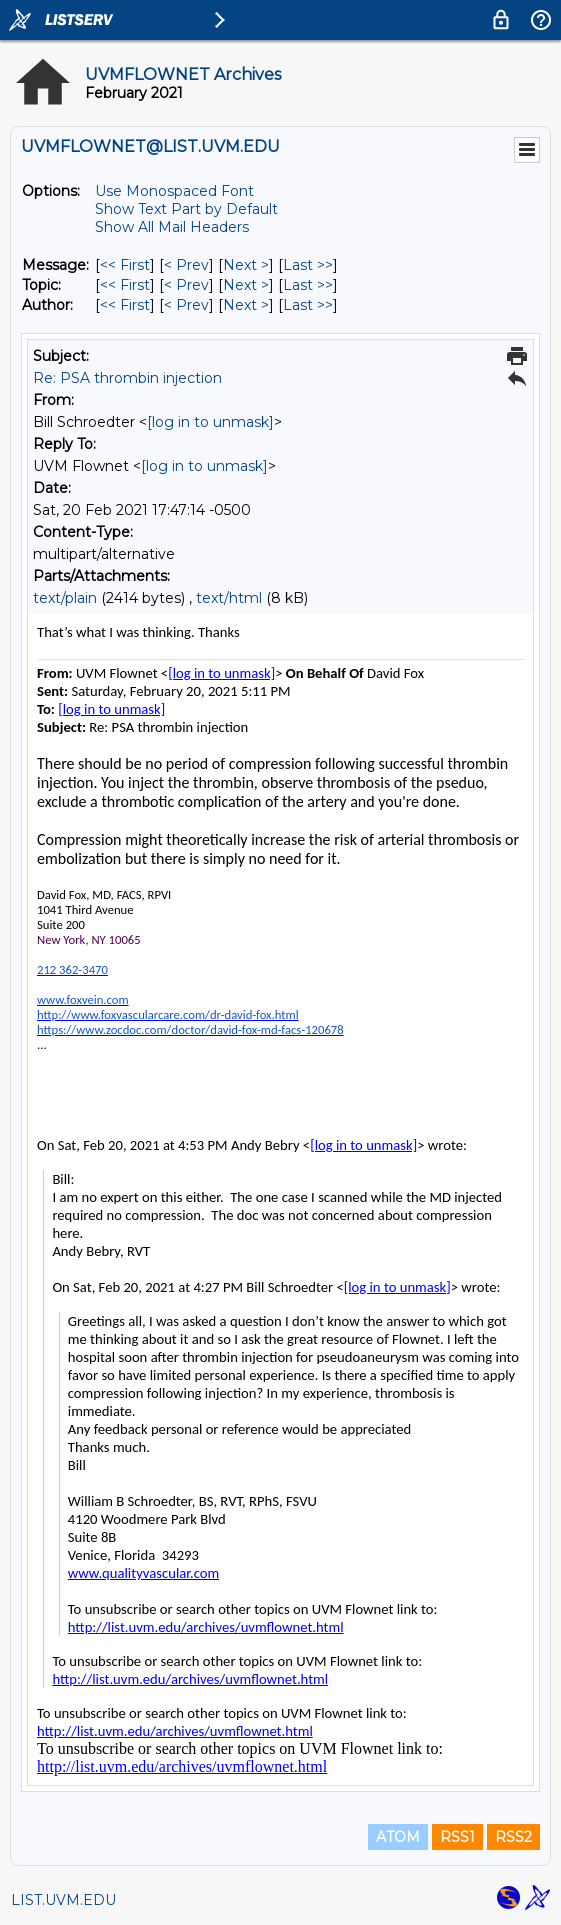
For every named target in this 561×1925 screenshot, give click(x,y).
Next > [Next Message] (246, 265)
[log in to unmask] (210, 422)
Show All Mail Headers (172, 227)
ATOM (398, 1837)
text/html (229, 598)
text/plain (65, 598)
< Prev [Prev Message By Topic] (186, 285)
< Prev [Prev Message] (186, 265)
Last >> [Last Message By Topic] (308, 285)
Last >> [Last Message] (308, 265)
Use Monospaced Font (174, 191)
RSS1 (457, 1837)
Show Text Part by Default (186, 209)
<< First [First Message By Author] (125, 305)
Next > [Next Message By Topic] (246, 285)
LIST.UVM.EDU (63, 1900)
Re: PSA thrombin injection (127, 378)
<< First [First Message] (125, 265)
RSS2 (513, 1837)
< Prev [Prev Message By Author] (186, 305)
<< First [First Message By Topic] (125, 285)
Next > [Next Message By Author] (246, 305)
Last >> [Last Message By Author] (308, 305)
